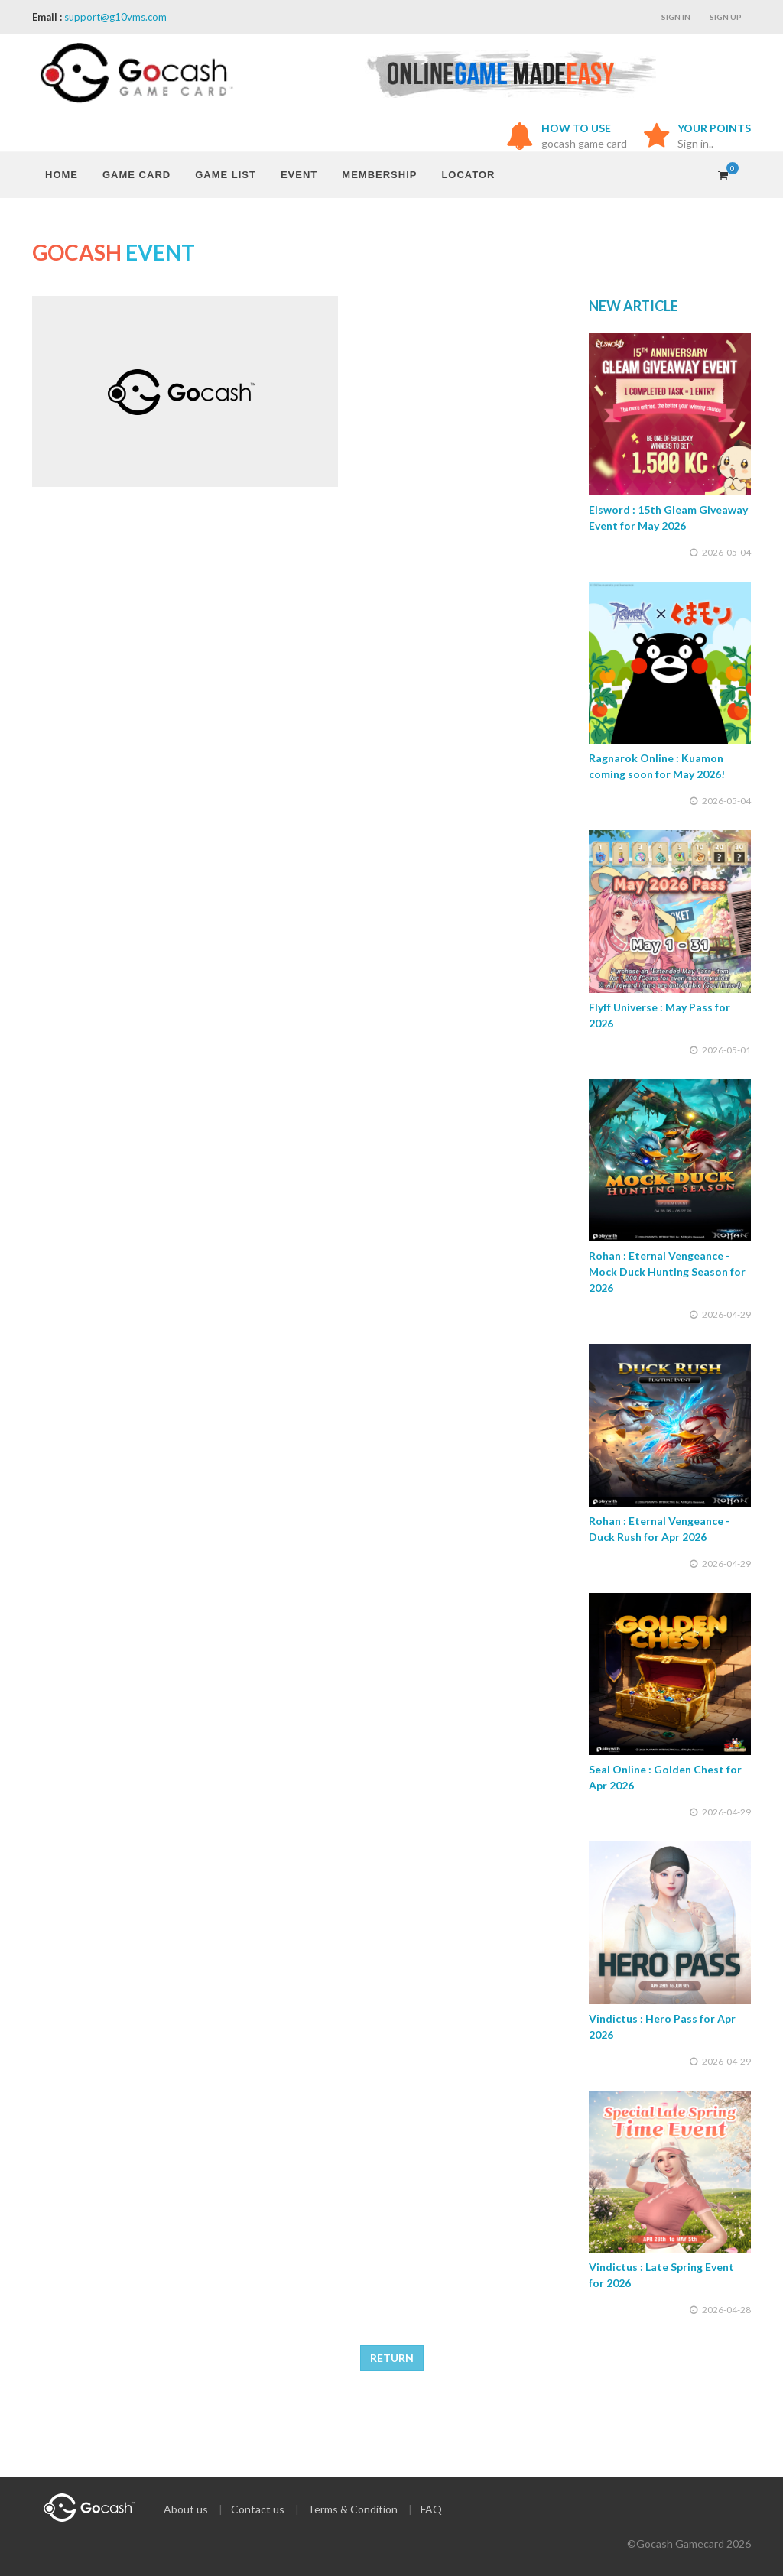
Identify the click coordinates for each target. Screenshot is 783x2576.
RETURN (392, 2357)
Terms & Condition (352, 2509)
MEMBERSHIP (379, 174)
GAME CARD (136, 174)
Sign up (726, 16)
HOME (61, 174)
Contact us (257, 2509)
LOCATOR (468, 174)
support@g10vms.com (115, 17)
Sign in (675, 16)
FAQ (431, 2509)
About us (186, 2509)
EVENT (299, 174)
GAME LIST (225, 174)
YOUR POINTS (714, 128)
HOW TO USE (576, 128)
